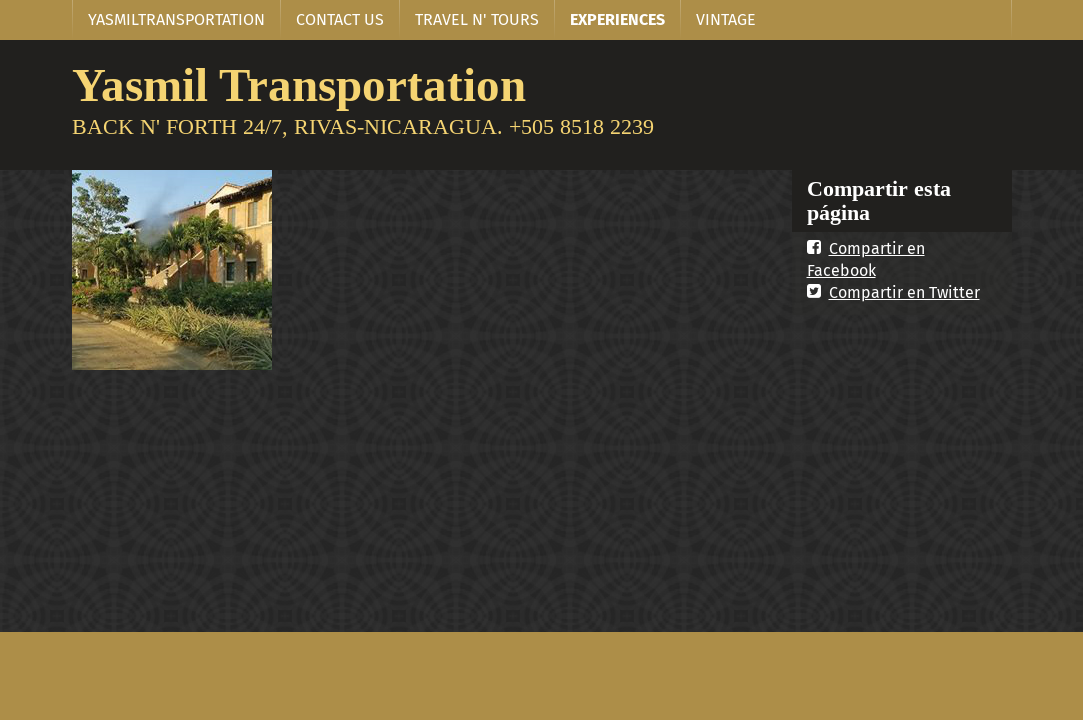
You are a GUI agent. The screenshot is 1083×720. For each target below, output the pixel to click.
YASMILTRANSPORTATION (176, 19)
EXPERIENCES (617, 19)
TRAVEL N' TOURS (477, 19)
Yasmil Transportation (299, 84)
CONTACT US (340, 19)
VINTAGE (726, 19)
